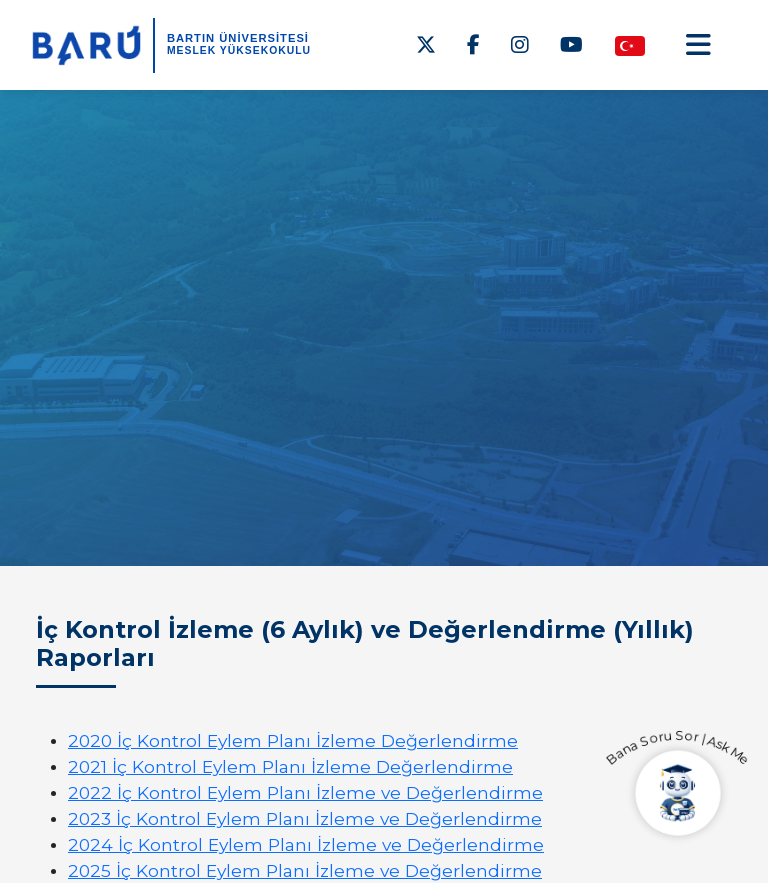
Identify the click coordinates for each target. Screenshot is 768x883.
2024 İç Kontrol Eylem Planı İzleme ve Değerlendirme (306, 844)
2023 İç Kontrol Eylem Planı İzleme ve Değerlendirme (305, 818)
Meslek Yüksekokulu (239, 50)
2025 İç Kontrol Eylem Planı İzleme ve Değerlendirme (305, 870)
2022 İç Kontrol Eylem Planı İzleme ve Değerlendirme (305, 792)
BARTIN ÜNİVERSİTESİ (238, 38)
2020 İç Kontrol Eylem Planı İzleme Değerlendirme (293, 740)
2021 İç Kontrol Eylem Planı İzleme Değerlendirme (290, 766)
